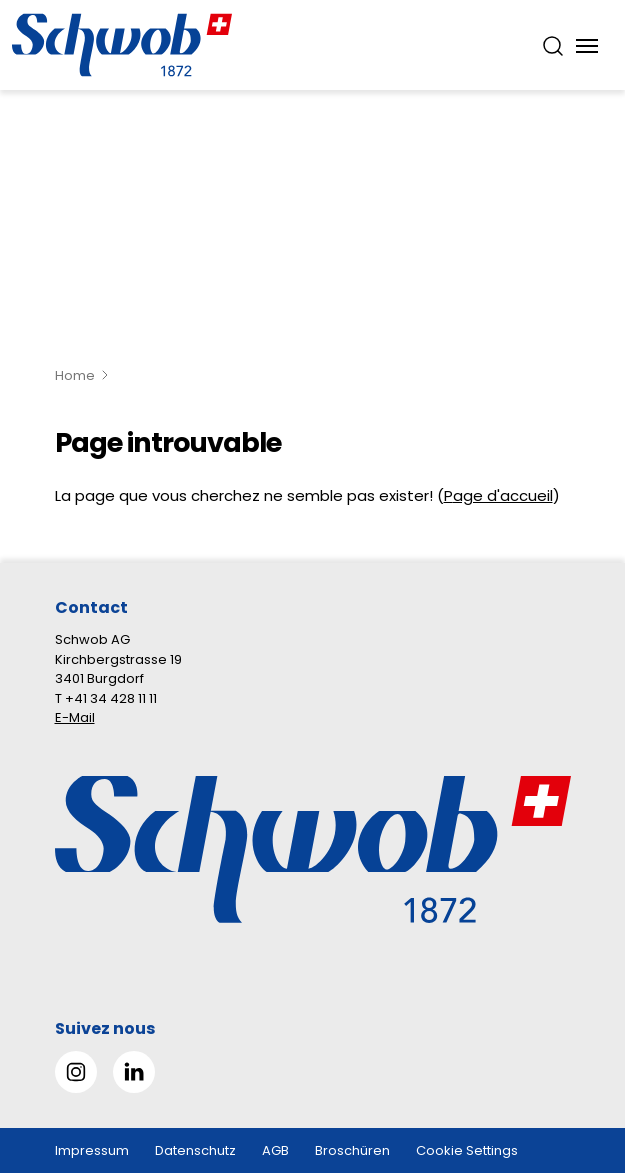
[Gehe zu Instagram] (76, 1072)
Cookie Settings (467, 1150)
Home (75, 375)
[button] (576, 1047)
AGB (275, 1150)
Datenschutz (195, 1150)
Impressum (92, 1150)
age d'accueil (503, 495)
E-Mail (75, 717)
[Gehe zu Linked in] (134, 1072)
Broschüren (352, 1150)
